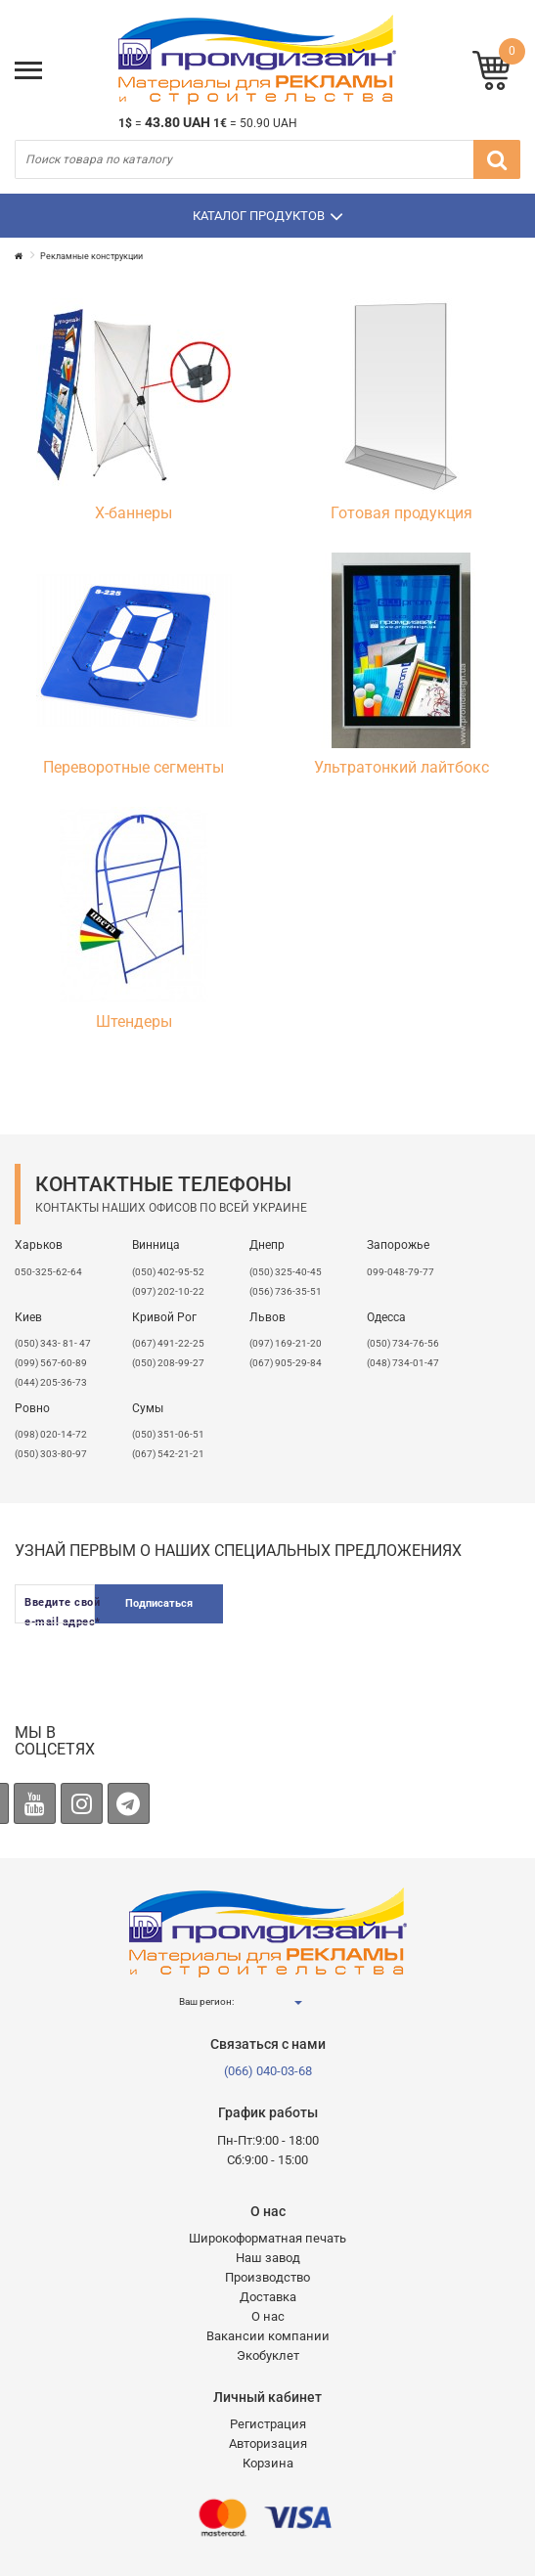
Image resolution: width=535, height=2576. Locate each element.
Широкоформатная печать (267, 2238)
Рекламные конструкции (91, 256)
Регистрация (268, 2424)
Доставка (268, 2296)
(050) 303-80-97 (51, 1453)
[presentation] (371, 1642)
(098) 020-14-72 (51, 1434)
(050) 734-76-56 (403, 1343)
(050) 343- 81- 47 (53, 1343)
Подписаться (159, 1603)
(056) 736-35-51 (285, 1291)
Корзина (268, 2463)
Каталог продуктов (268, 216)
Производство (267, 2277)
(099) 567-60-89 (51, 1362)
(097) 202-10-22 (168, 1291)
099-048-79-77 (400, 1271)
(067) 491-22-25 (168, 1343)
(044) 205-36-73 (51, 1382)
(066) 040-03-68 (268, 2071)
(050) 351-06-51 (168, 1434)
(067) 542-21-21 (168, 1453)
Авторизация (268, 2443)
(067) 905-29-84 (285, 1362)
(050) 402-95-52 (168, 1271)
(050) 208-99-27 (168, 1362)
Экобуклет (268, 2355)
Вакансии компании (268, 2336)
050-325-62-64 (48, 1271)
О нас (268, 2316)
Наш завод (268, 2257)
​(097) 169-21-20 (285, 1343)
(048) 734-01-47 (403, 1362)
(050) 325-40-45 (285, 1271)
